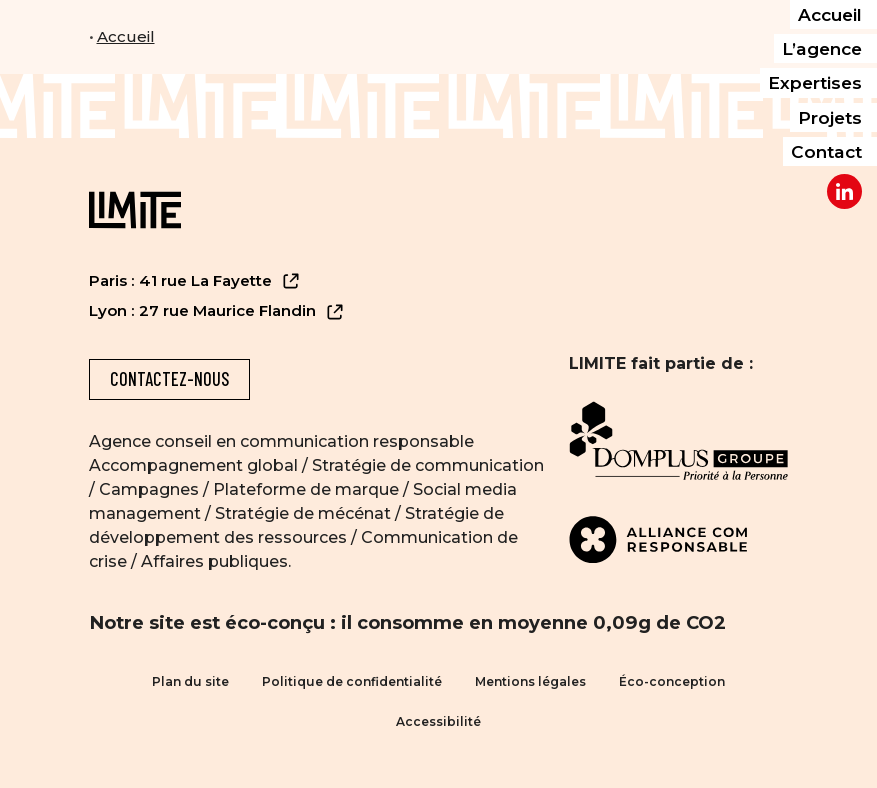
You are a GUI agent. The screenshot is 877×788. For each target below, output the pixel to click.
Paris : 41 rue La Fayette (195, 281)
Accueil (126, 36)
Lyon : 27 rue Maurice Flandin (217, 311)
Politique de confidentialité (352, 681)
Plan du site (190, 681)
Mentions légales (530, 681)
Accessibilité (438, 721)
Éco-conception (672, 681)
